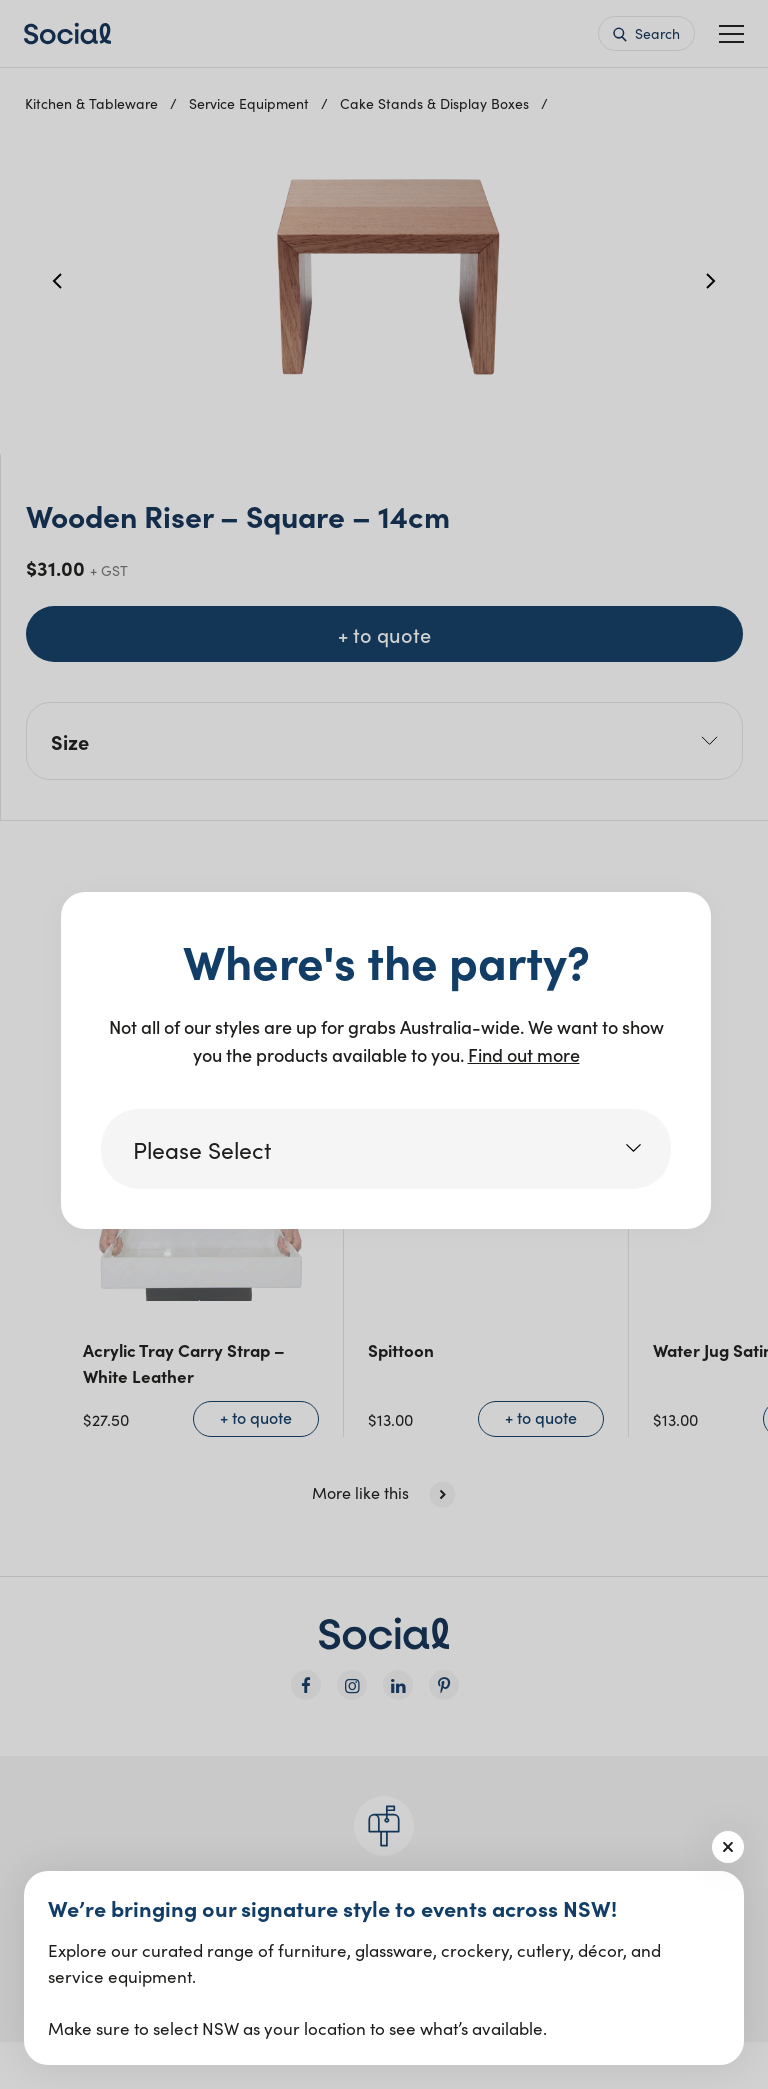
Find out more (524, 1054)
